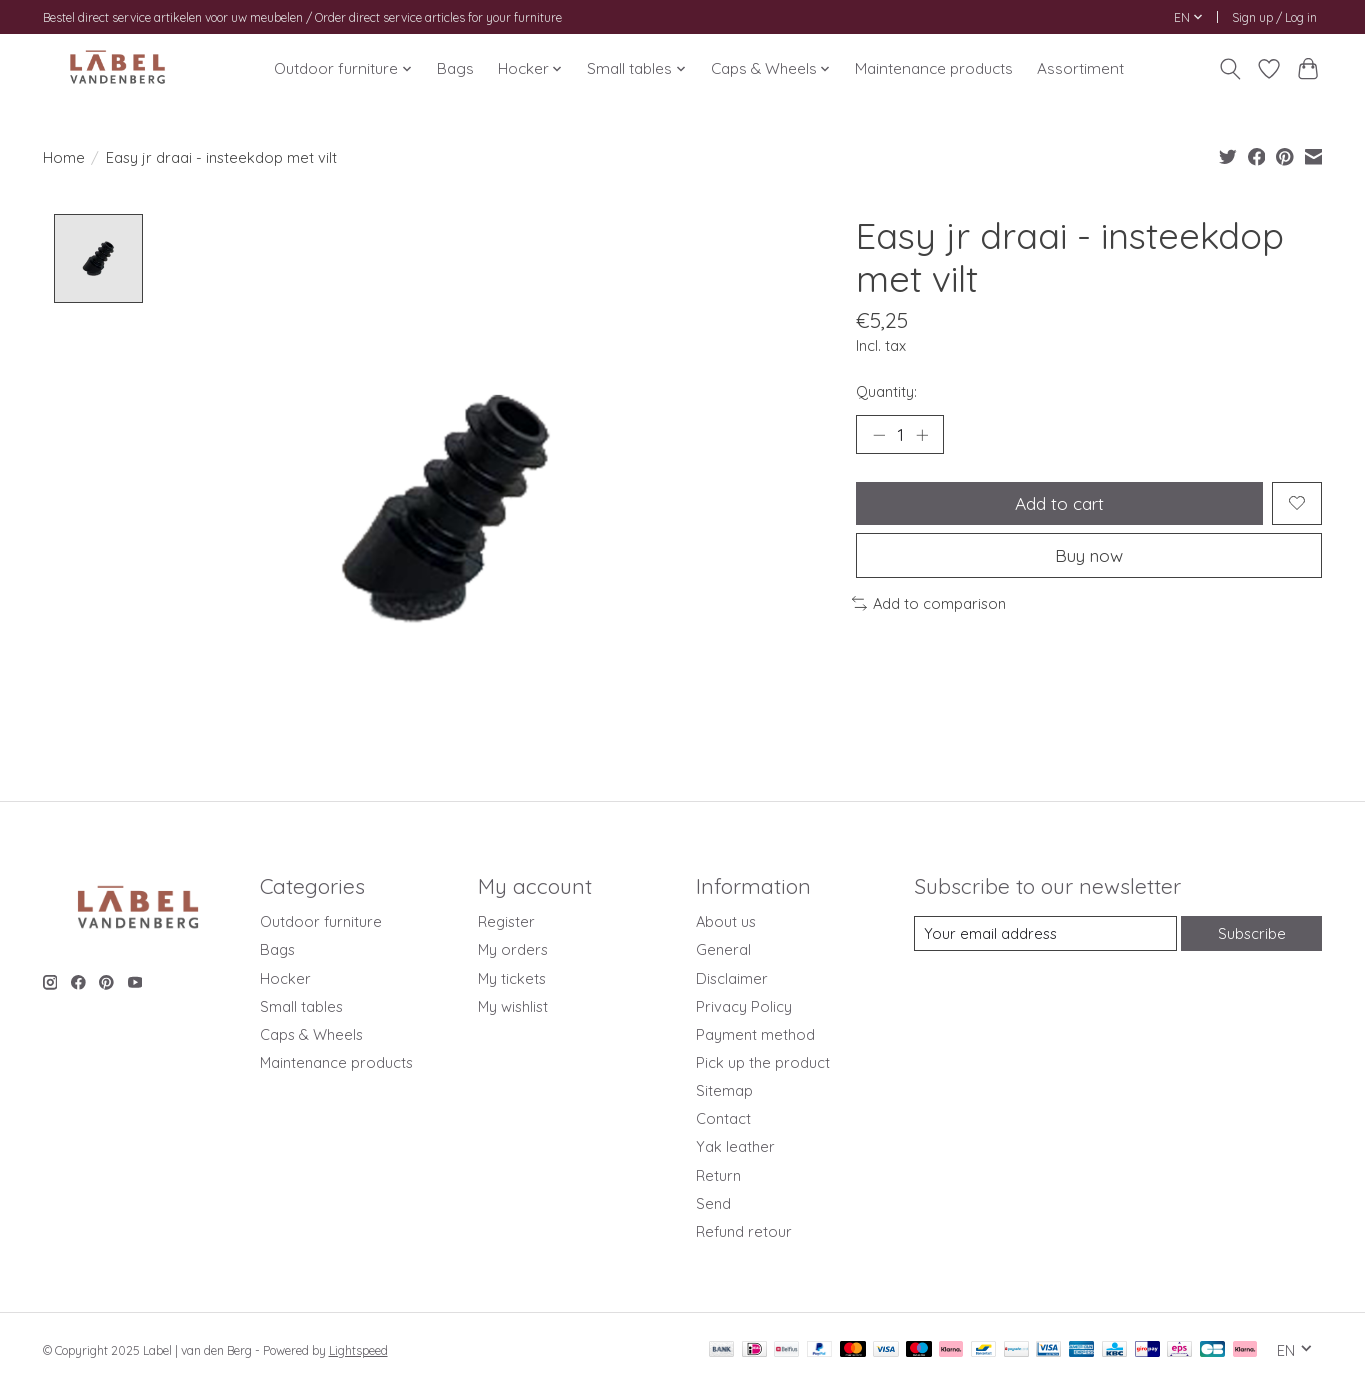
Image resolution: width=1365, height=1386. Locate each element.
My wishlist (513, 1006)
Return (718, 1175)
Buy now (1089, 556)
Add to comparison (929, 604)
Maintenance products (934, 68)
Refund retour (744, 1231)
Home (64, 157)
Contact (723, 1119)
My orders (513, 950)
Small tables (301, 1006)
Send (713, 1203)
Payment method (755, 1034)
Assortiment (1080, 68)
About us (726, 922)
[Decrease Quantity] (879, 435)
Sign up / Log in (1274, 17)
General (723, 950)
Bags (455, 68)
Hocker (285, 978)
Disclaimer (732, 978)
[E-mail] (1045, 934)
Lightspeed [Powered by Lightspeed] (358, 1350)
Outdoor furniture (321, 922)
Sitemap (724, 1090)
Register (506, 922)
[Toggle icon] (1230, 69)
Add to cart (1060, 503)
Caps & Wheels (311, 1034)
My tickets (512, 978)
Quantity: (886, 391)
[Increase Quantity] (922, 435)
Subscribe (1252, 933)
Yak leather (735, 1147)
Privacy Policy (744, 1006)
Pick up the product (763, 1062)
